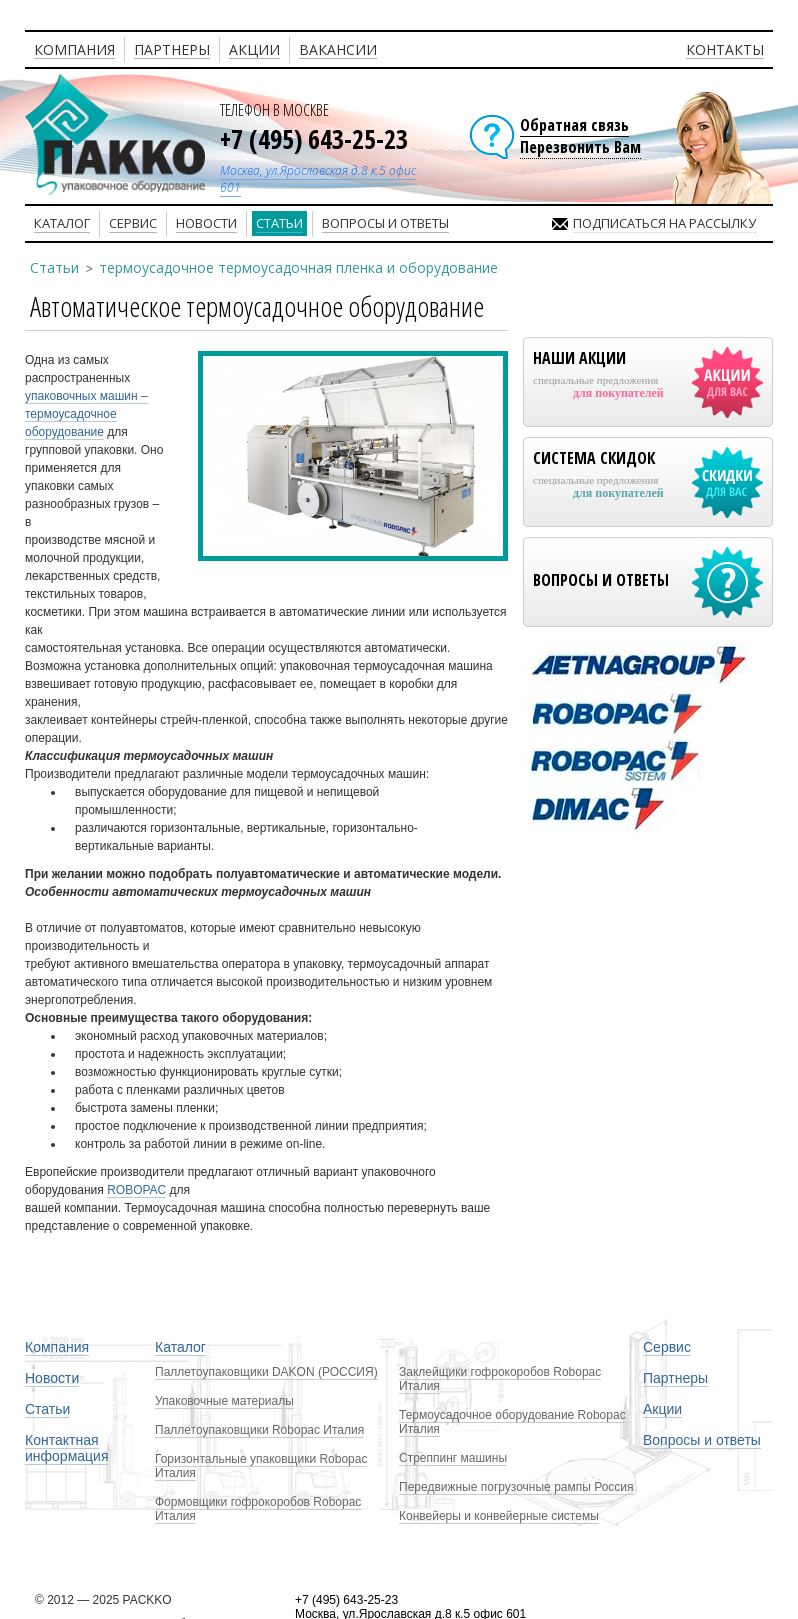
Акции (662, 1409)
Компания (57, 1347)
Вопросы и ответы (702, 1440)
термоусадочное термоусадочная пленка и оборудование (298, 267)
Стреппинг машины (453, 1458)
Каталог (180, 1347)
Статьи (54, 267)
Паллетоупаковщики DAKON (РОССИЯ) (266, 1372)
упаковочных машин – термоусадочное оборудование (86, 414)
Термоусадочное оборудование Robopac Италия (512, 1422)
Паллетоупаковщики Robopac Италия (259, 1430)
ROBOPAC (136, 1190)
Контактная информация (66, 1448)
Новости (52, 1378)
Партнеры (675, 1378)
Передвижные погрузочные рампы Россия (516, 1487)
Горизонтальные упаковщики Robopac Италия (261, 1466)
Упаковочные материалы (224, 1401)
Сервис (667, 1347)
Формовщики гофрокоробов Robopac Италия (258, 1509)
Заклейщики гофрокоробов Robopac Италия (500, 1379)
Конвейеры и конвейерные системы (499, 1516)
